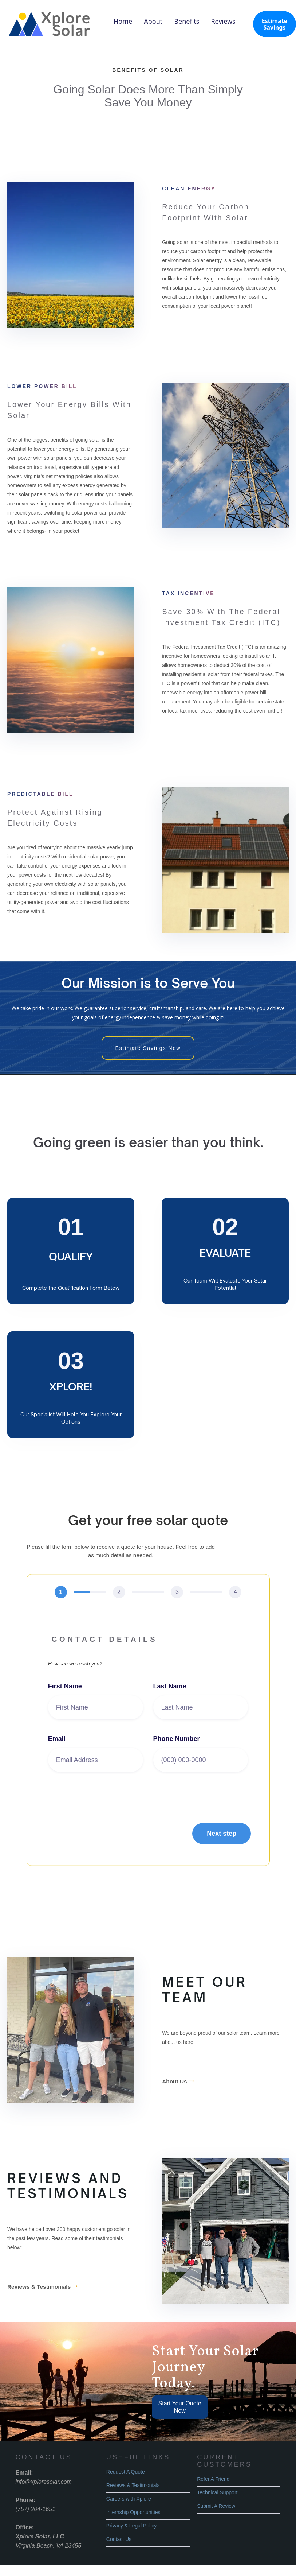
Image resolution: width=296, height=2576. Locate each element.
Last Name (169, 1688)
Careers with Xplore (128, 2499)
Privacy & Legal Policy (131, 2526)
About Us (178, 2080)
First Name (65, 1688)
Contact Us (118, 2539)
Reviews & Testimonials (43, 2285)
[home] (51, 24)
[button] (221, 1835)
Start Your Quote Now (179, 2407)
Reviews (223, 21)
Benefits (186, 21)
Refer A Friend (213, 2479)
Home (123, 21)
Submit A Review (216, 2506)
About (153, 21)
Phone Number (176, 1741)
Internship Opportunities (133, 2512)
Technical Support (217, 2492)
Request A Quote (125, 2472)
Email (57, 1741)
